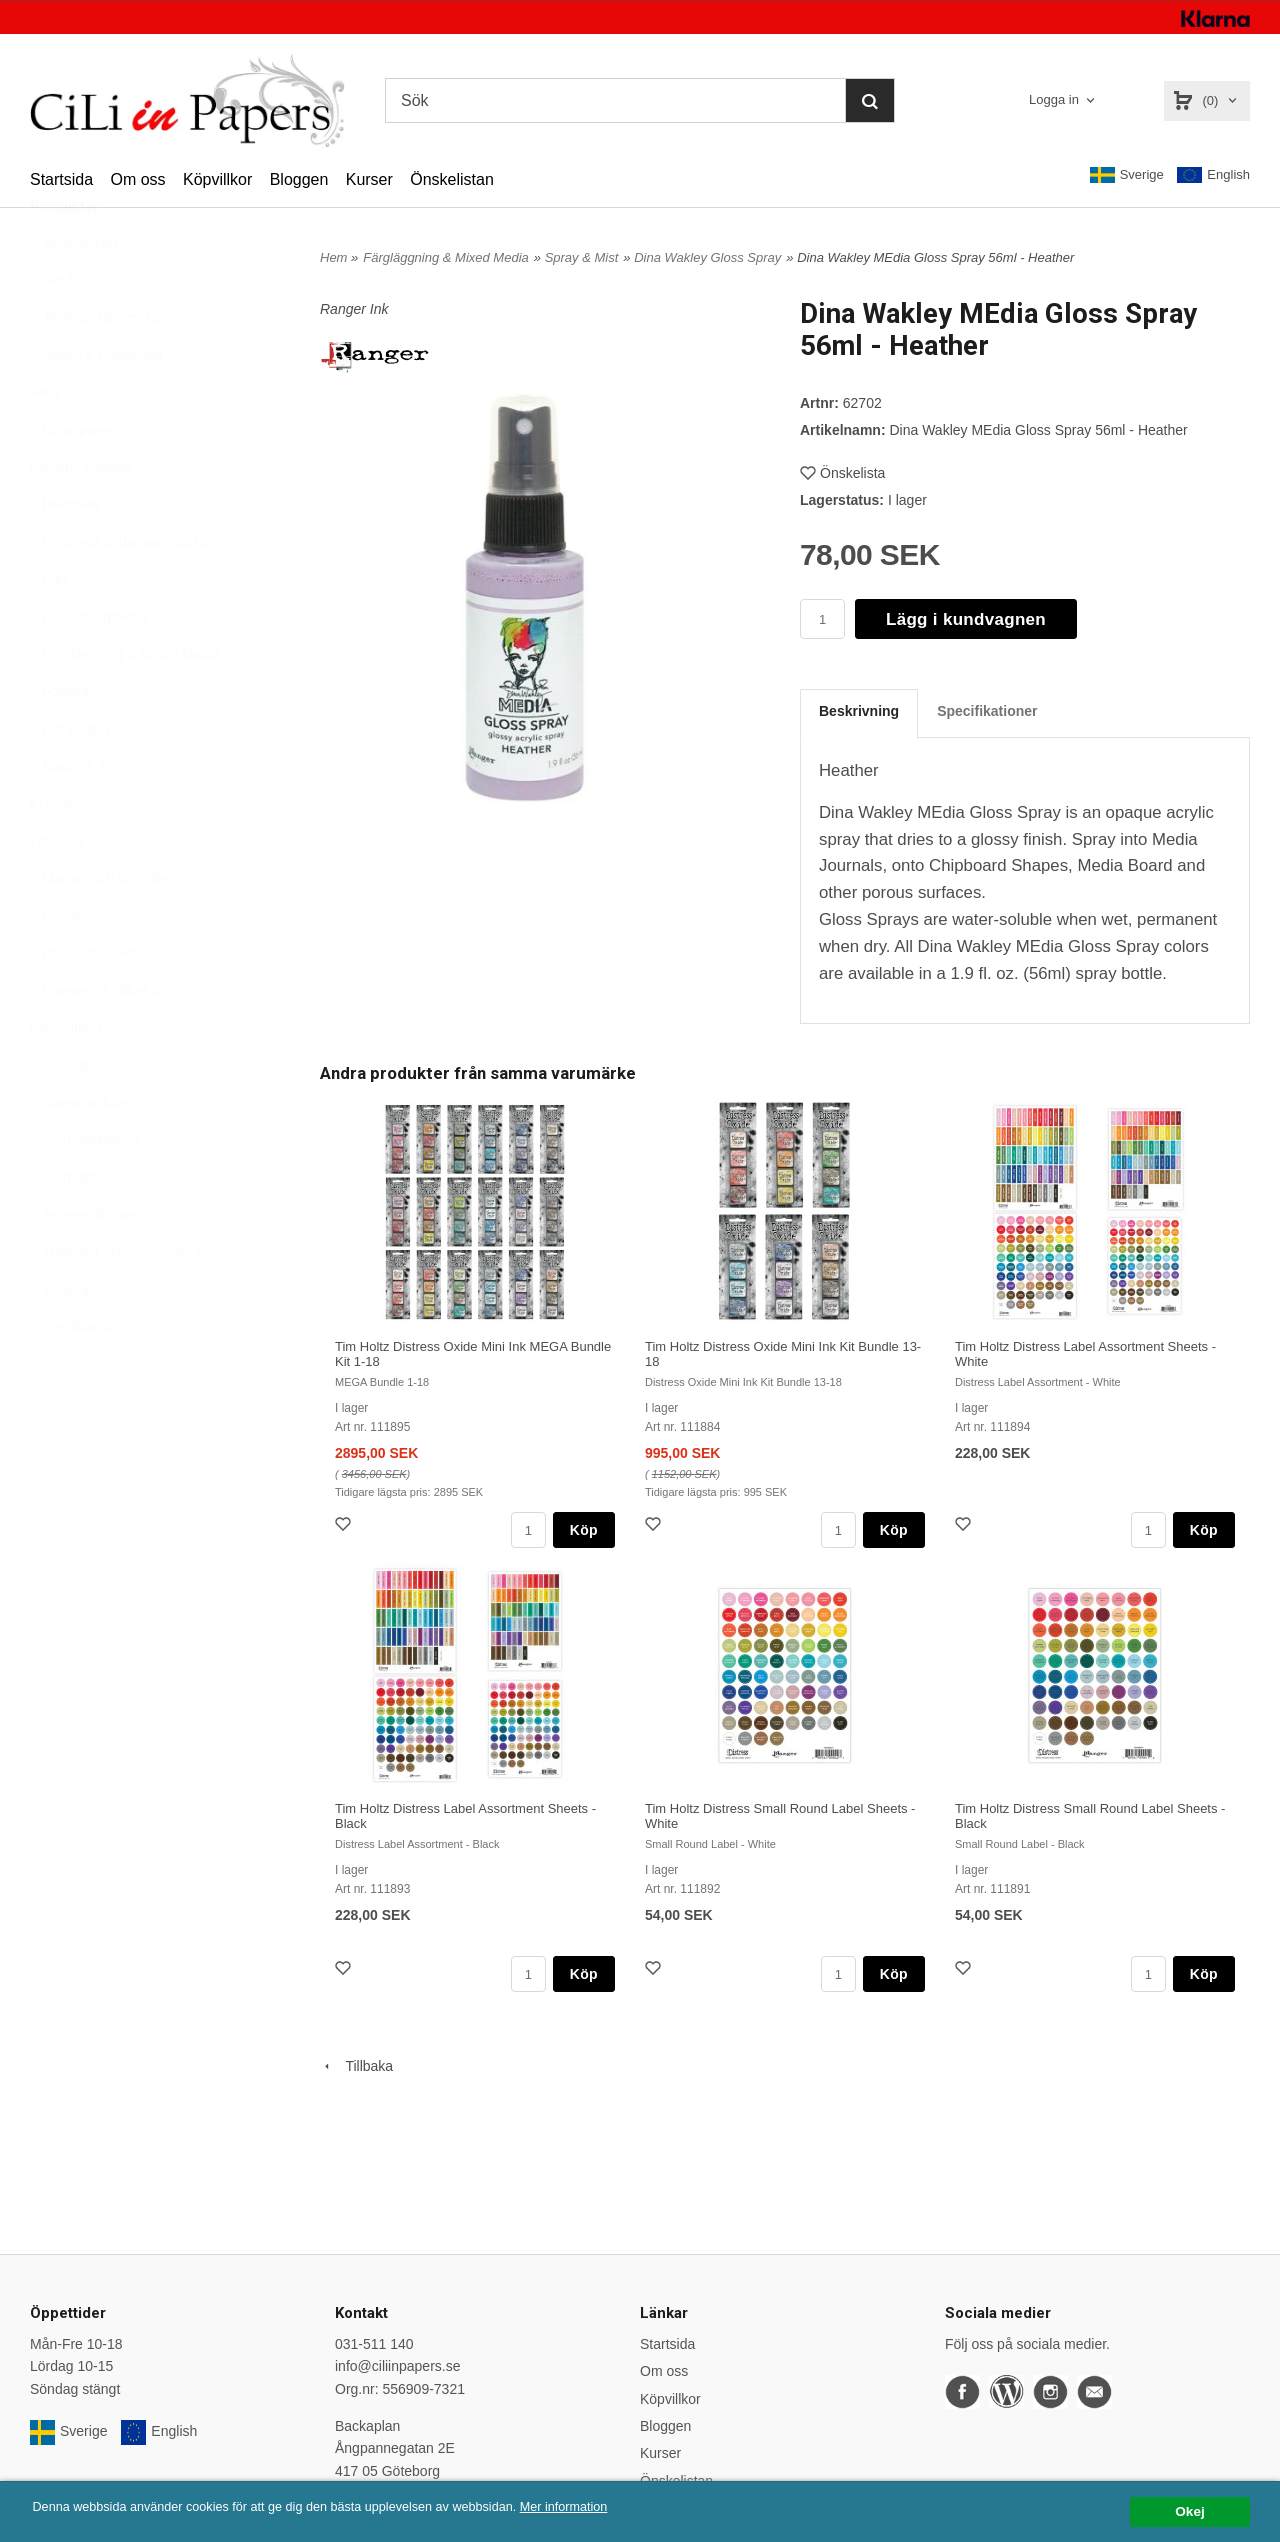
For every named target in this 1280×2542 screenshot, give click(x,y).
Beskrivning (859, 711)
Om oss (137, 179)
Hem (333, 257)
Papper (58, 965)
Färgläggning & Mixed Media (125, 703)
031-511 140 (374, 2344)
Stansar (60, 1114)
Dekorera (65, 553)
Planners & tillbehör (96, 1040)
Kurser (369, 179)
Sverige (1127, 175)
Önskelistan (452, 179)
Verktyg (59, 1339)
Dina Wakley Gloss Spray (707, 257)
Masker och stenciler (100, 927)
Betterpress (72, 479)
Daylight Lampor (81, 516)
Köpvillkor (217, 179)
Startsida (61, 179)
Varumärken (73, 292)
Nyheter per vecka (95, 366)
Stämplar (64, 1226)
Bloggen (299, 179)
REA (52, 329)
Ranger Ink (354, 309)
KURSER (59, 853)
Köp (584, 1530)
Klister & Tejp (76, 815)
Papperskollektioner (97, 1002)
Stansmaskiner (82, 1152)
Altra (44, 441)
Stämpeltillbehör (86, 1189)
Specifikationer (987, 711)
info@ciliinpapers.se (398, 2366)
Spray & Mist (582, 257)
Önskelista (842, 473)
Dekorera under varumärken (123, 591)
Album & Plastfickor (96, 404)
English (1213, 175)
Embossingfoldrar (90, 666)
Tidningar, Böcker (84, 1264)
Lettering (57, 890)
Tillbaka (356, 2066)
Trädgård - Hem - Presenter (121, 1301)
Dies (50, 628)
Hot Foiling (69, 778)
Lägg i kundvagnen (966, 619)
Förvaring (65, 740)
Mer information (605, 2507)
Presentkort (66, 1077)
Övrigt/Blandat (74, 1376)
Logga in (1054, 99)
